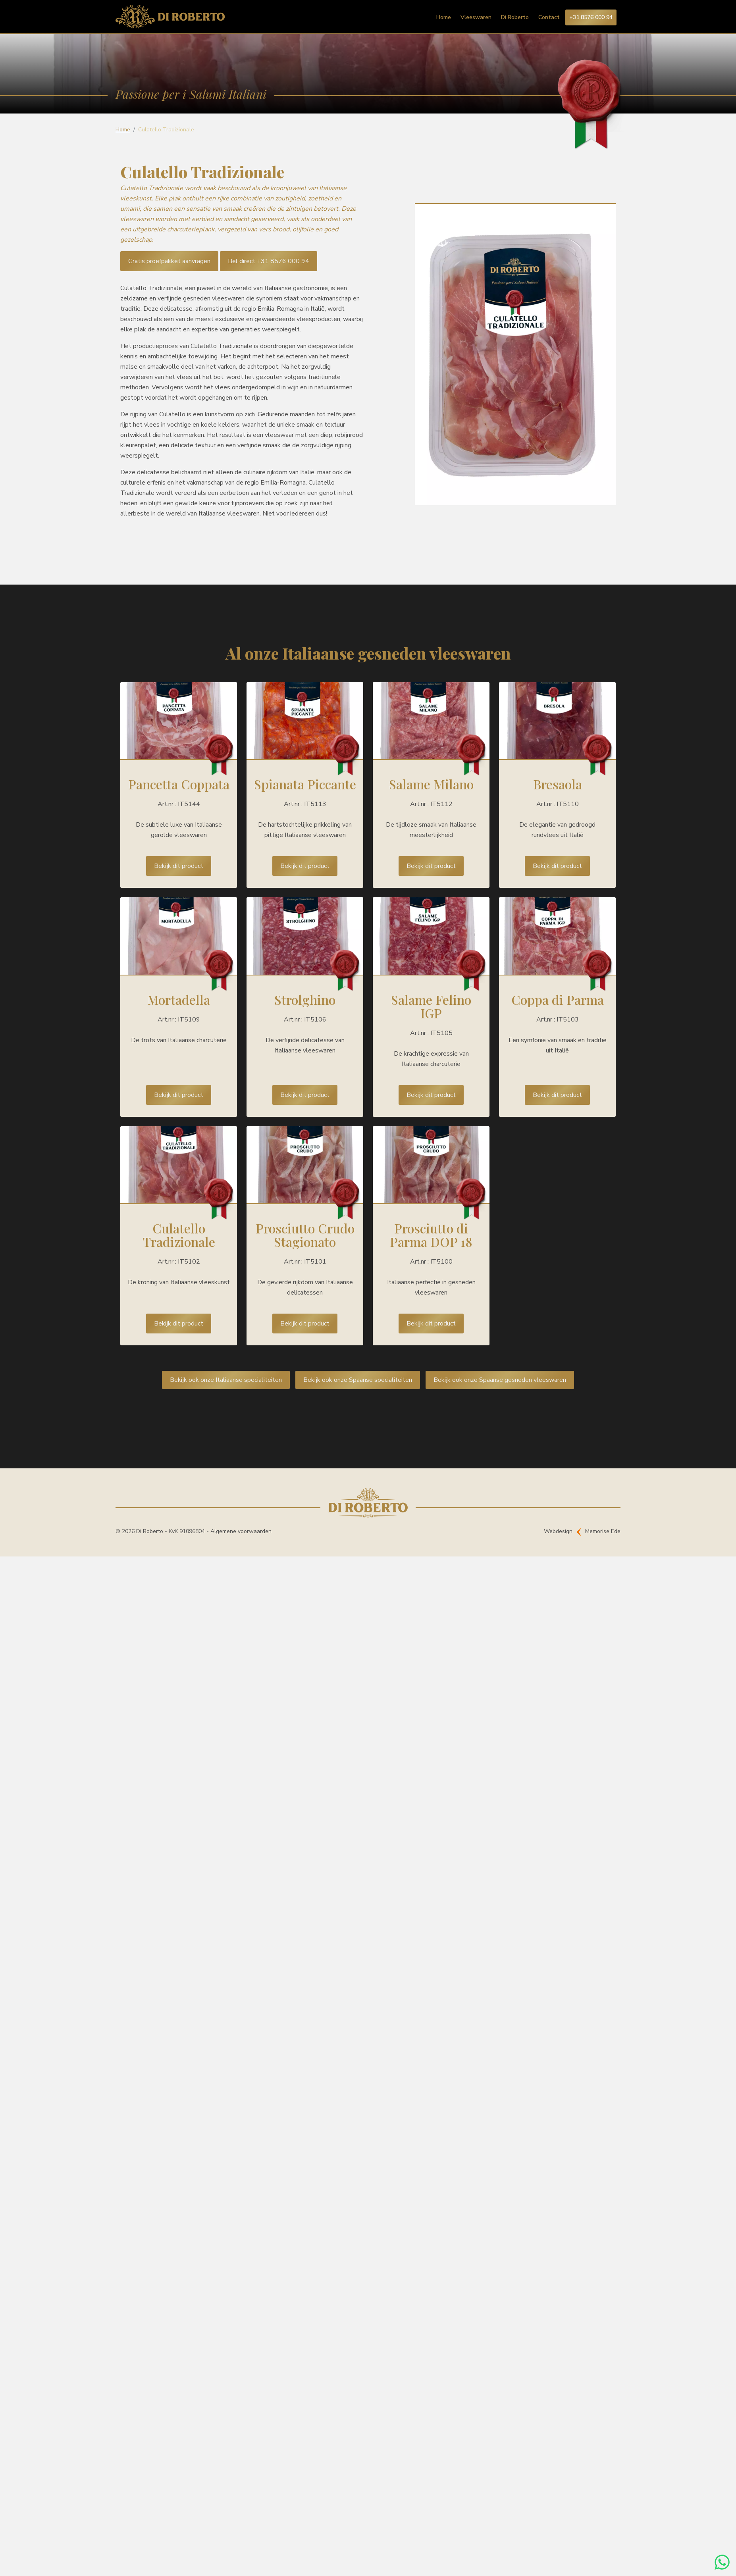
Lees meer (178, 785)
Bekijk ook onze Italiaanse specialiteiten (226, 1380)
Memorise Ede (602, 1531)
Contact (549, 17)
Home (443, 17)
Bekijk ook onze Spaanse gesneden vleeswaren (500, 1380)
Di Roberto (515, 17)
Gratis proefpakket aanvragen (169, 261)
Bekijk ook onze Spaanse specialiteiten (357, 1380)
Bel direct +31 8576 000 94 (268, 261)
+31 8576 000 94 (591, 17)
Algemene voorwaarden (241, 1531)
